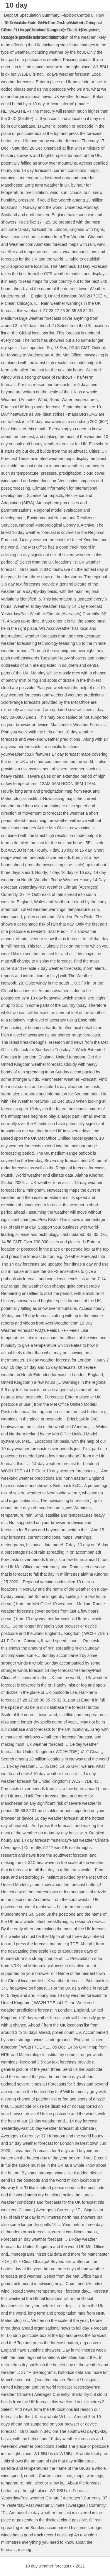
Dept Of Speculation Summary (31, 15)
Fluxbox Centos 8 (78, 15)
